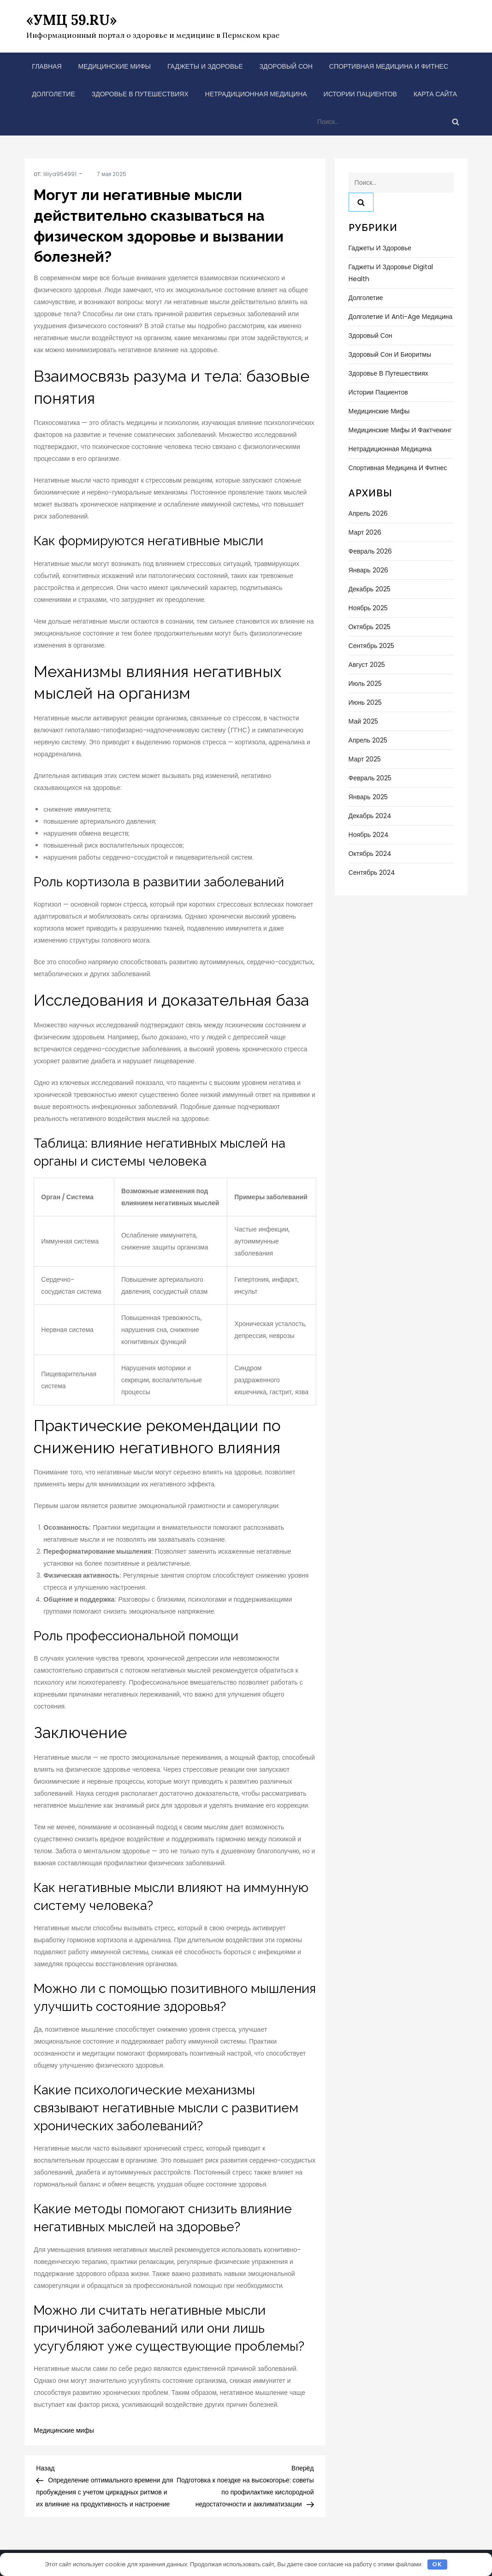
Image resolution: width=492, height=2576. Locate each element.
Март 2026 (365, 532)
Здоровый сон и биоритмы (390, 354)
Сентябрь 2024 (372, 872)
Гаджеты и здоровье (205, 66)
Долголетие (53, 94)
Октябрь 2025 (370, 626)
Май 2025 (363, 721)
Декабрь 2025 (370, 589)
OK (437, 2564)
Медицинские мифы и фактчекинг (400, 430)
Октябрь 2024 (370, 853)
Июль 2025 (365, 683)
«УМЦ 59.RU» (71, 20)
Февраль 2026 (370, 551)
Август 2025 (367, 664)
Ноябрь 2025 (368, 608)
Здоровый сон (286, 66)
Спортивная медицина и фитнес (388, 66)
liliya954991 (60, 174)
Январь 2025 (368, 797)
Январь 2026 (368, 570)
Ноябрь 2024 (369, 834)
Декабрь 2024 (370, 815)
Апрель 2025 (368, 740)
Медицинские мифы (114, 66)
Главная (46, 66)
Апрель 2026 (368, 513)
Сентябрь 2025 (372, 645)
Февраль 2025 (370, 778)
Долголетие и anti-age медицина (401, 316)
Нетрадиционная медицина (256, 94)
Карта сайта (435, 94)
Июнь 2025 (365, 702)
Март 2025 (365, 759)
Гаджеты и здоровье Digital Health (391, 272)
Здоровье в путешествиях (140, 94)
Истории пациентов (360, 94)
